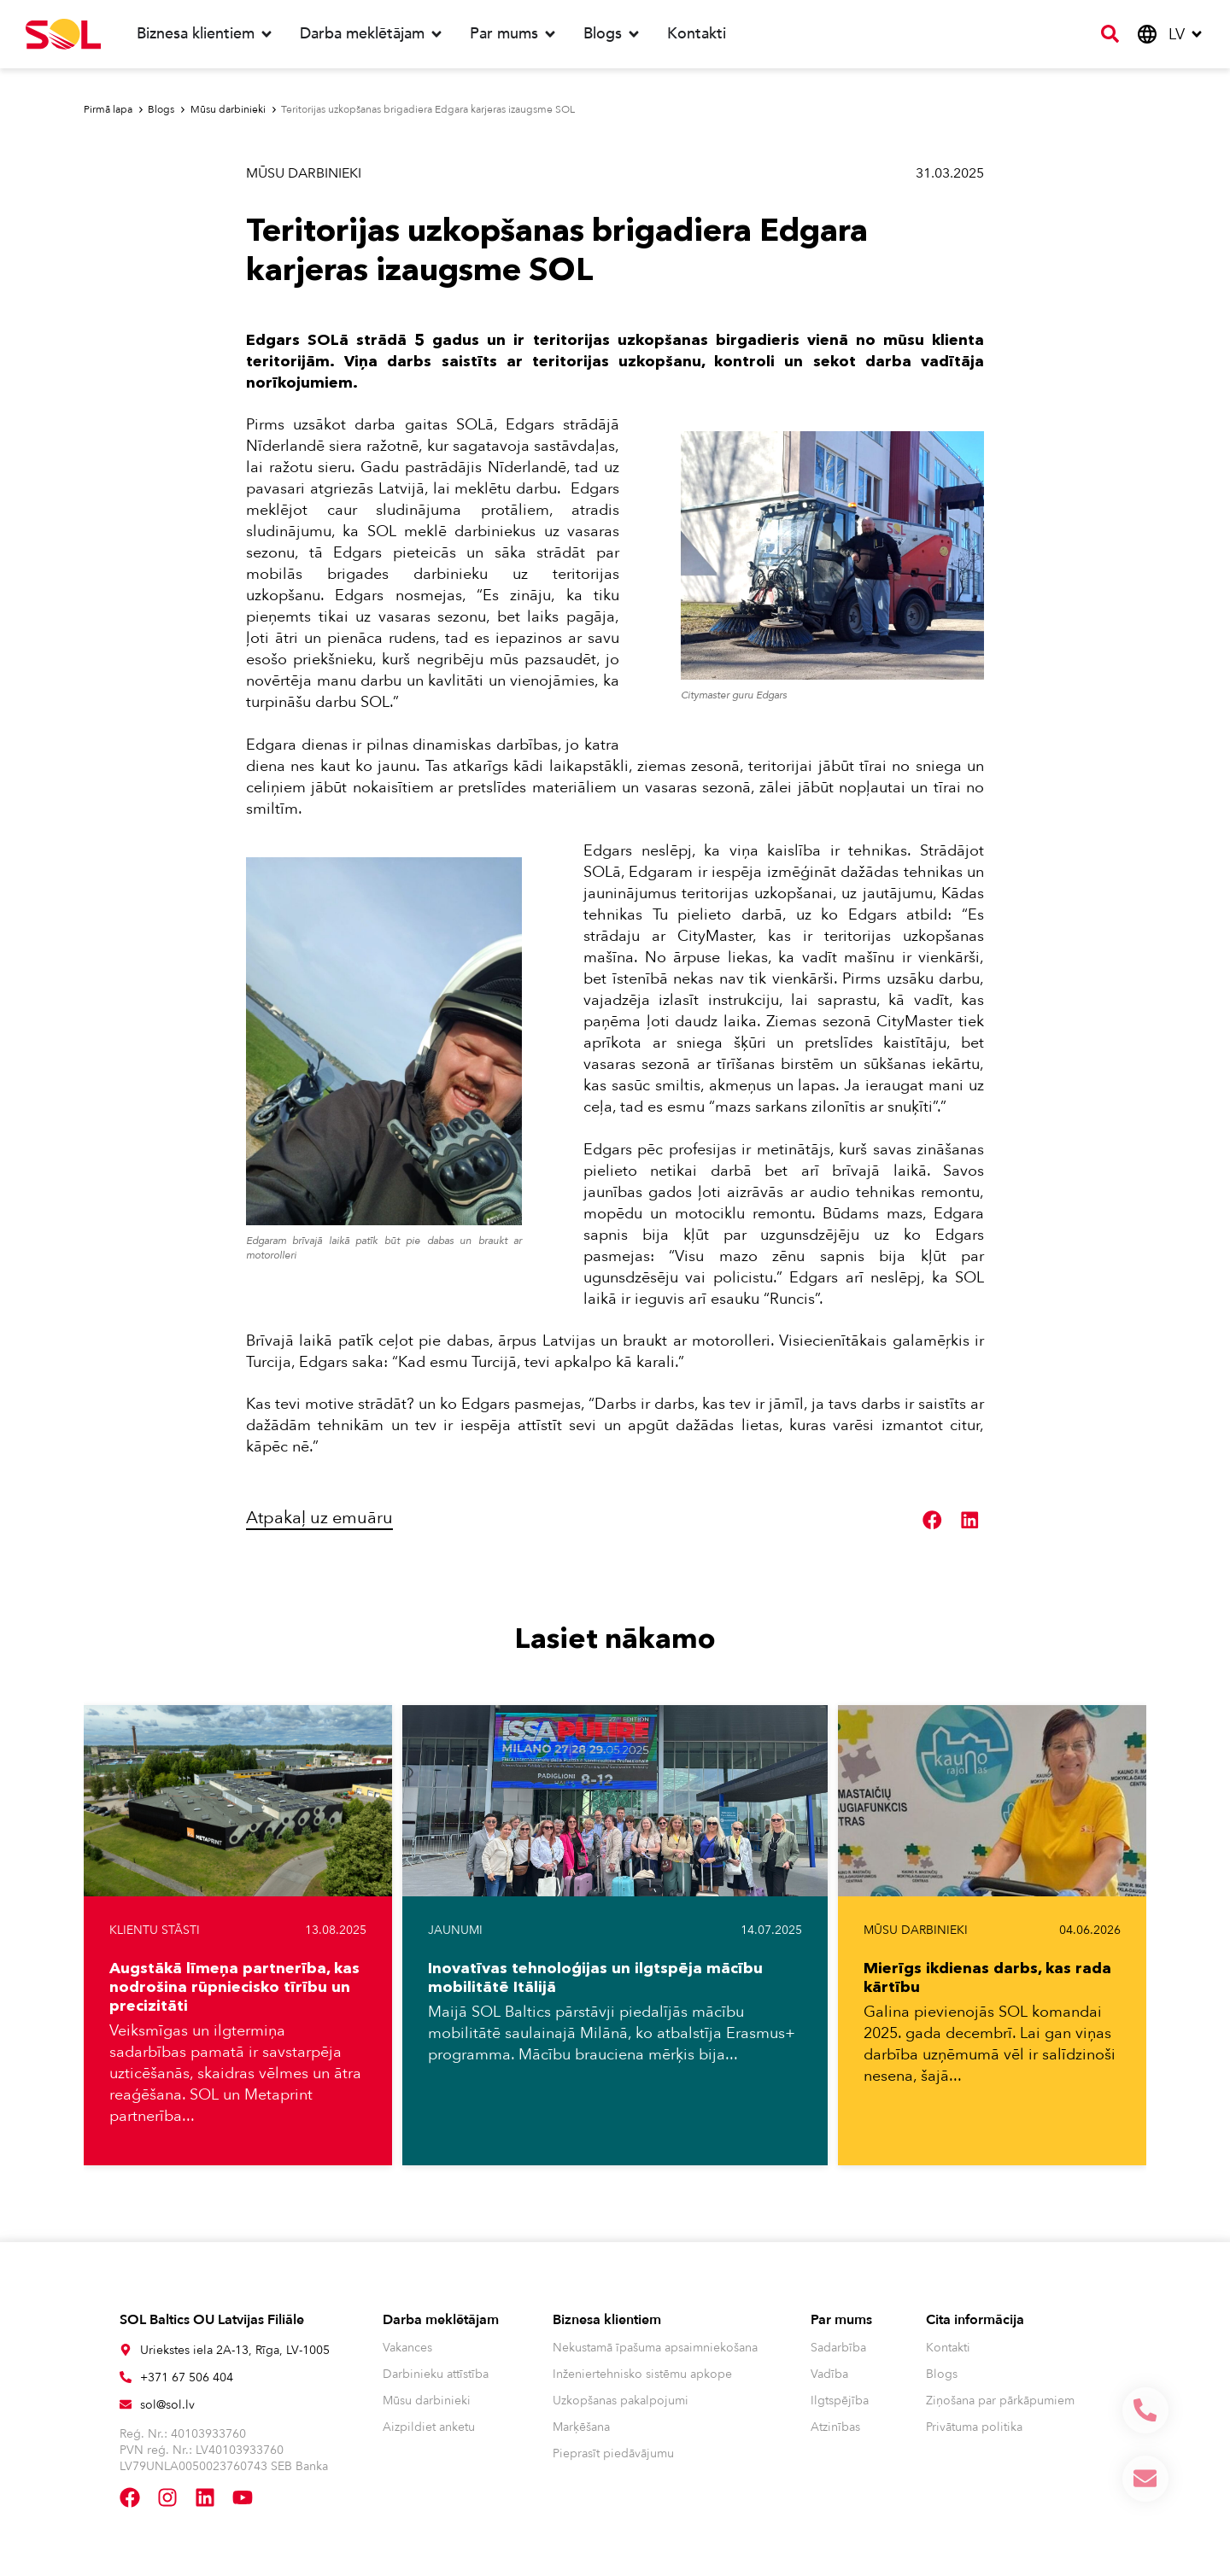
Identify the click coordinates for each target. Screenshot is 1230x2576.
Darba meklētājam (441, 2319)
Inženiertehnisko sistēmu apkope (642, 2374)
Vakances (407, 2347)
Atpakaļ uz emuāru (319, 1517)
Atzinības (835, 2427)
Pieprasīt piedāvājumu (613, 2453)
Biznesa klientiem (607, 2319)
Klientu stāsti (154, 1930)
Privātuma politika (974, 2427)
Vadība (829, 2374)
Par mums (841, 2319)
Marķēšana (581, 2427)
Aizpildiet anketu (429, 2427)
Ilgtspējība (840, 2400)
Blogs (942, 2374)
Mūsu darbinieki (303, 173)
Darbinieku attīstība (436, 2374)
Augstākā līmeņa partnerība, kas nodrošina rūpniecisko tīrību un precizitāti (234, 1987)
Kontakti (948, 2347)
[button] (932, 1520)
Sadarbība (838, 2347)
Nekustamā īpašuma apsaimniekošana (655, 2347)
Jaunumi (455, 1930)
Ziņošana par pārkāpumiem (1000, 2400)
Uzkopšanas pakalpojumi (620, 2400)
